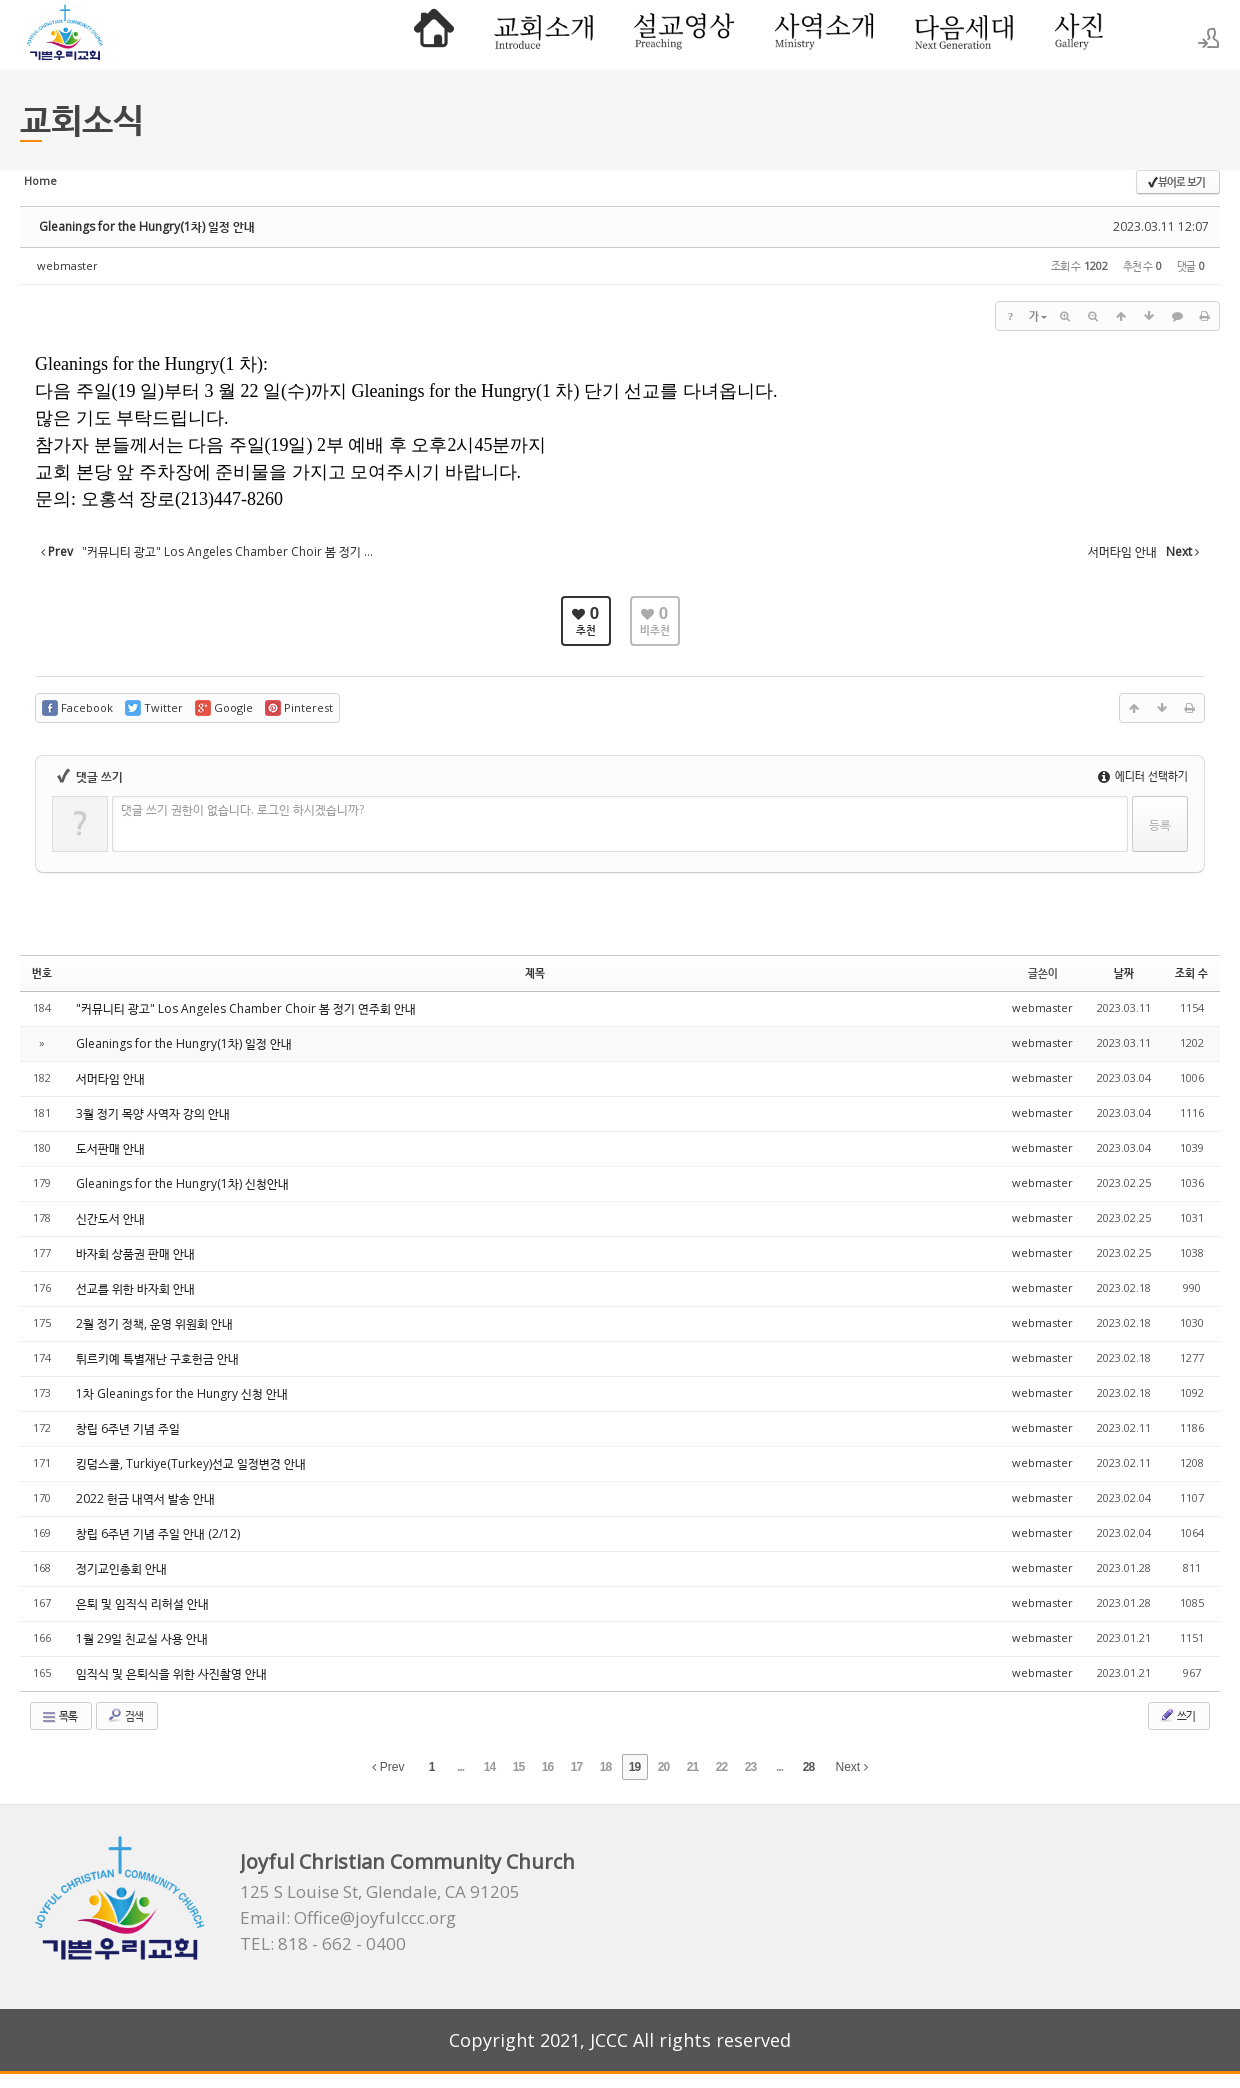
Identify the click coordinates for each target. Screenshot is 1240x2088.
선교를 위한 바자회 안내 (135, 1288)
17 (576, 1767)
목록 (59, 1716)
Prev (388, 1767)
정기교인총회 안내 (121, 1568)
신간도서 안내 (110, 1218)
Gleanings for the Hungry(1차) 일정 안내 (147, 226)
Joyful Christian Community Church (407, 1861)
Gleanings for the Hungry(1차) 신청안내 (182, 1183)
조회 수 (1191, 972)
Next (852, 1767)
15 (518, 1767)
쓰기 (1177, 1715)
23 (750, 1767)
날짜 (1124, 972)
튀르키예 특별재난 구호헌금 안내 (157, 1358)
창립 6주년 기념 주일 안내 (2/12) (158, 1533)
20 (663, 1767)
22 (721, 1767)
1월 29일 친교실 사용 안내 (142, 1638)
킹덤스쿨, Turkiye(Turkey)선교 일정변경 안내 (191, 1463)
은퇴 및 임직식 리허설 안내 (142, 1603)
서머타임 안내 (110, 1078)
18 (605, 1767)
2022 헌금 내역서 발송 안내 (145, 1498)
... (460, 1767)
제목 (535, 972)
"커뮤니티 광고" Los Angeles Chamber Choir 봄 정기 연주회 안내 (246, 1008)
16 (547, 1767)
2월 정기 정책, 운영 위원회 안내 (154, 1323)
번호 (42, 972)
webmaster (67, 265)
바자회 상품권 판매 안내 (135, 1253)
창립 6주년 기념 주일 (128, 1428)
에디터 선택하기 (1143, 775)
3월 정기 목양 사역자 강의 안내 (153, 1113)
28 (808, 1767)
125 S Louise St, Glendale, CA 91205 (380, 1892)
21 (692, 1767)
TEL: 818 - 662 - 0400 (323, 1944)
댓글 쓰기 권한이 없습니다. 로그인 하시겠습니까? (242, 809)
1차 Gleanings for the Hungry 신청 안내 (182, 1393)
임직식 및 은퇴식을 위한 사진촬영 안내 (171, 1673)
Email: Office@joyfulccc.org (348, 1918)
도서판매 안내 (110, 1148)
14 (489, 1767)
